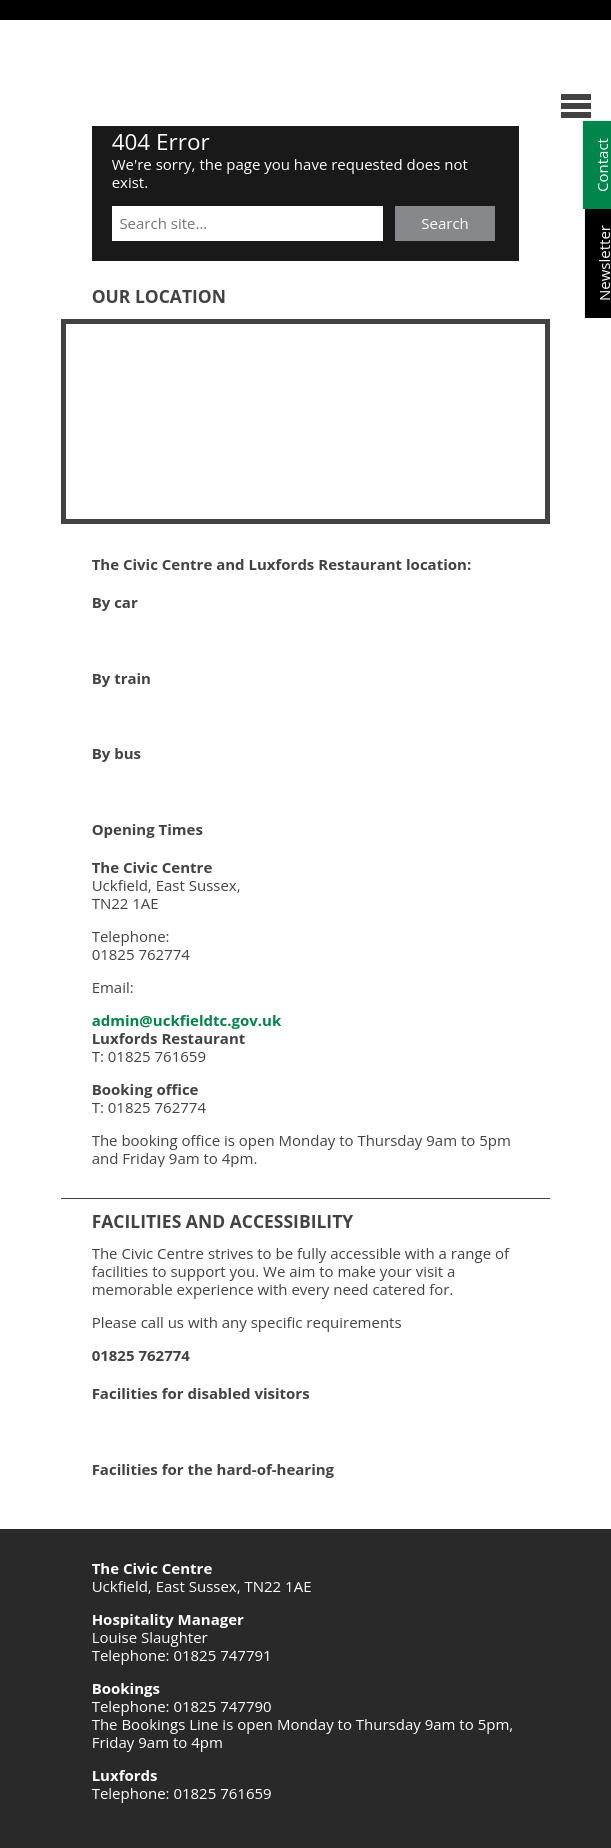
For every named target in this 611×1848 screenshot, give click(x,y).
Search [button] (445, 223)
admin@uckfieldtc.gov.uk (187, 1020)
